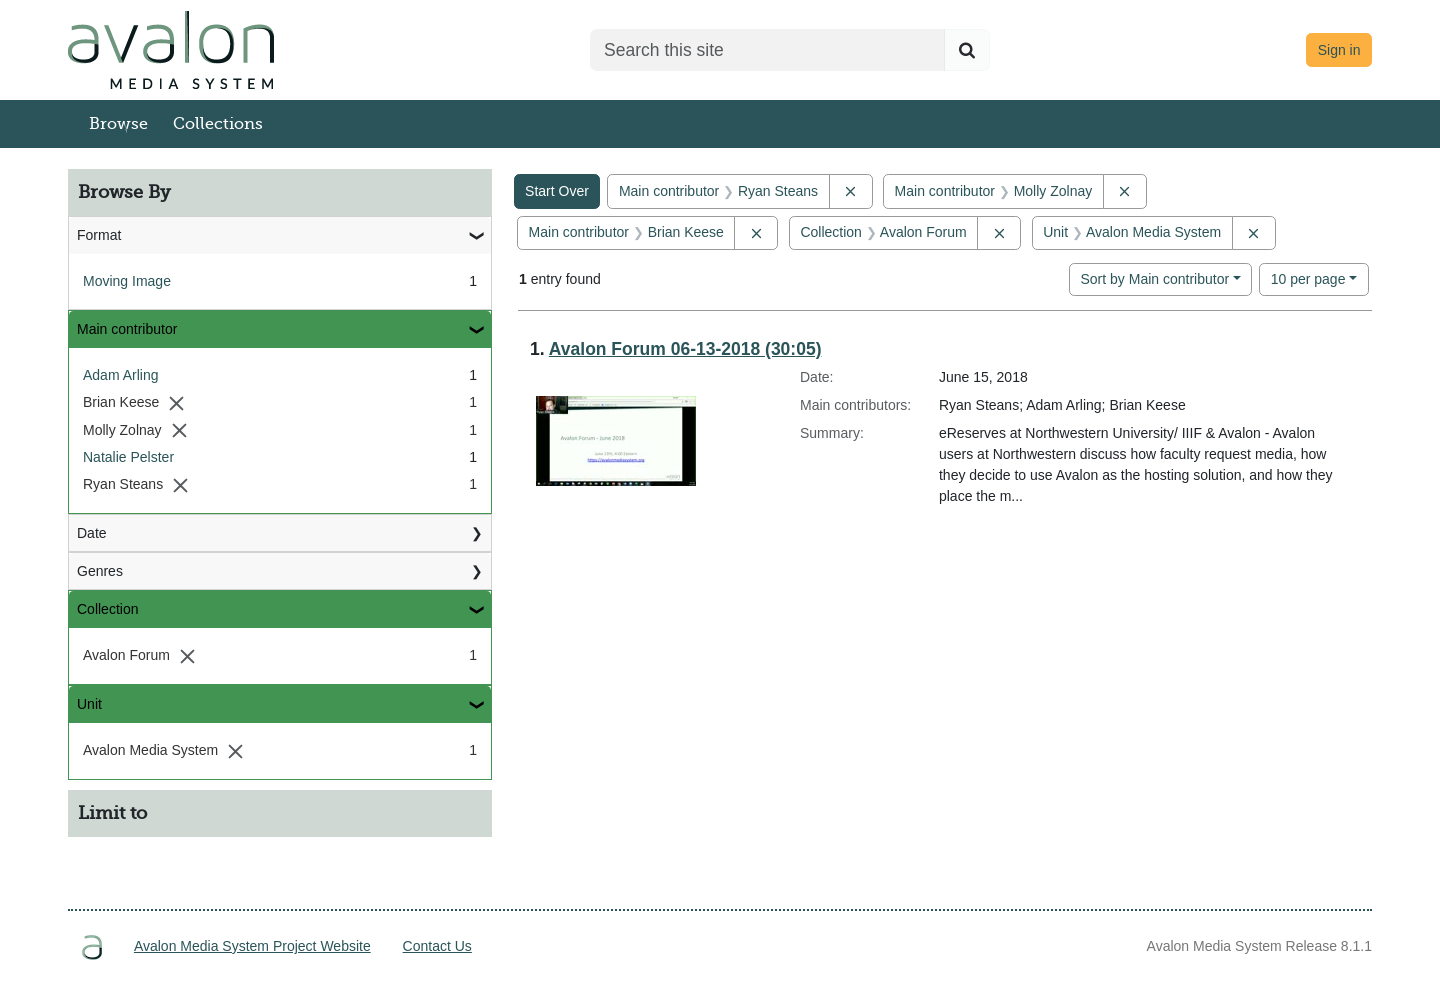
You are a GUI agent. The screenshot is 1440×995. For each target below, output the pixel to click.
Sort (1154, 279)
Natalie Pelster (128, 457)
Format (99, 235)
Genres (100, 571)
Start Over (557, 191)
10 (1308, 277)
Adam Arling (120, 375)
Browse (118, 124)
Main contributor (127, 329)
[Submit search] (967, 50)
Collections (218, 124)
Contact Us (437, 946)
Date (92, 533)
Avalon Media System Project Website (252, 946)
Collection (107, 609)
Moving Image (127, 281)
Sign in (1339, 50)
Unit (89, 704)
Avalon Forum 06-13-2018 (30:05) (685, 349)
